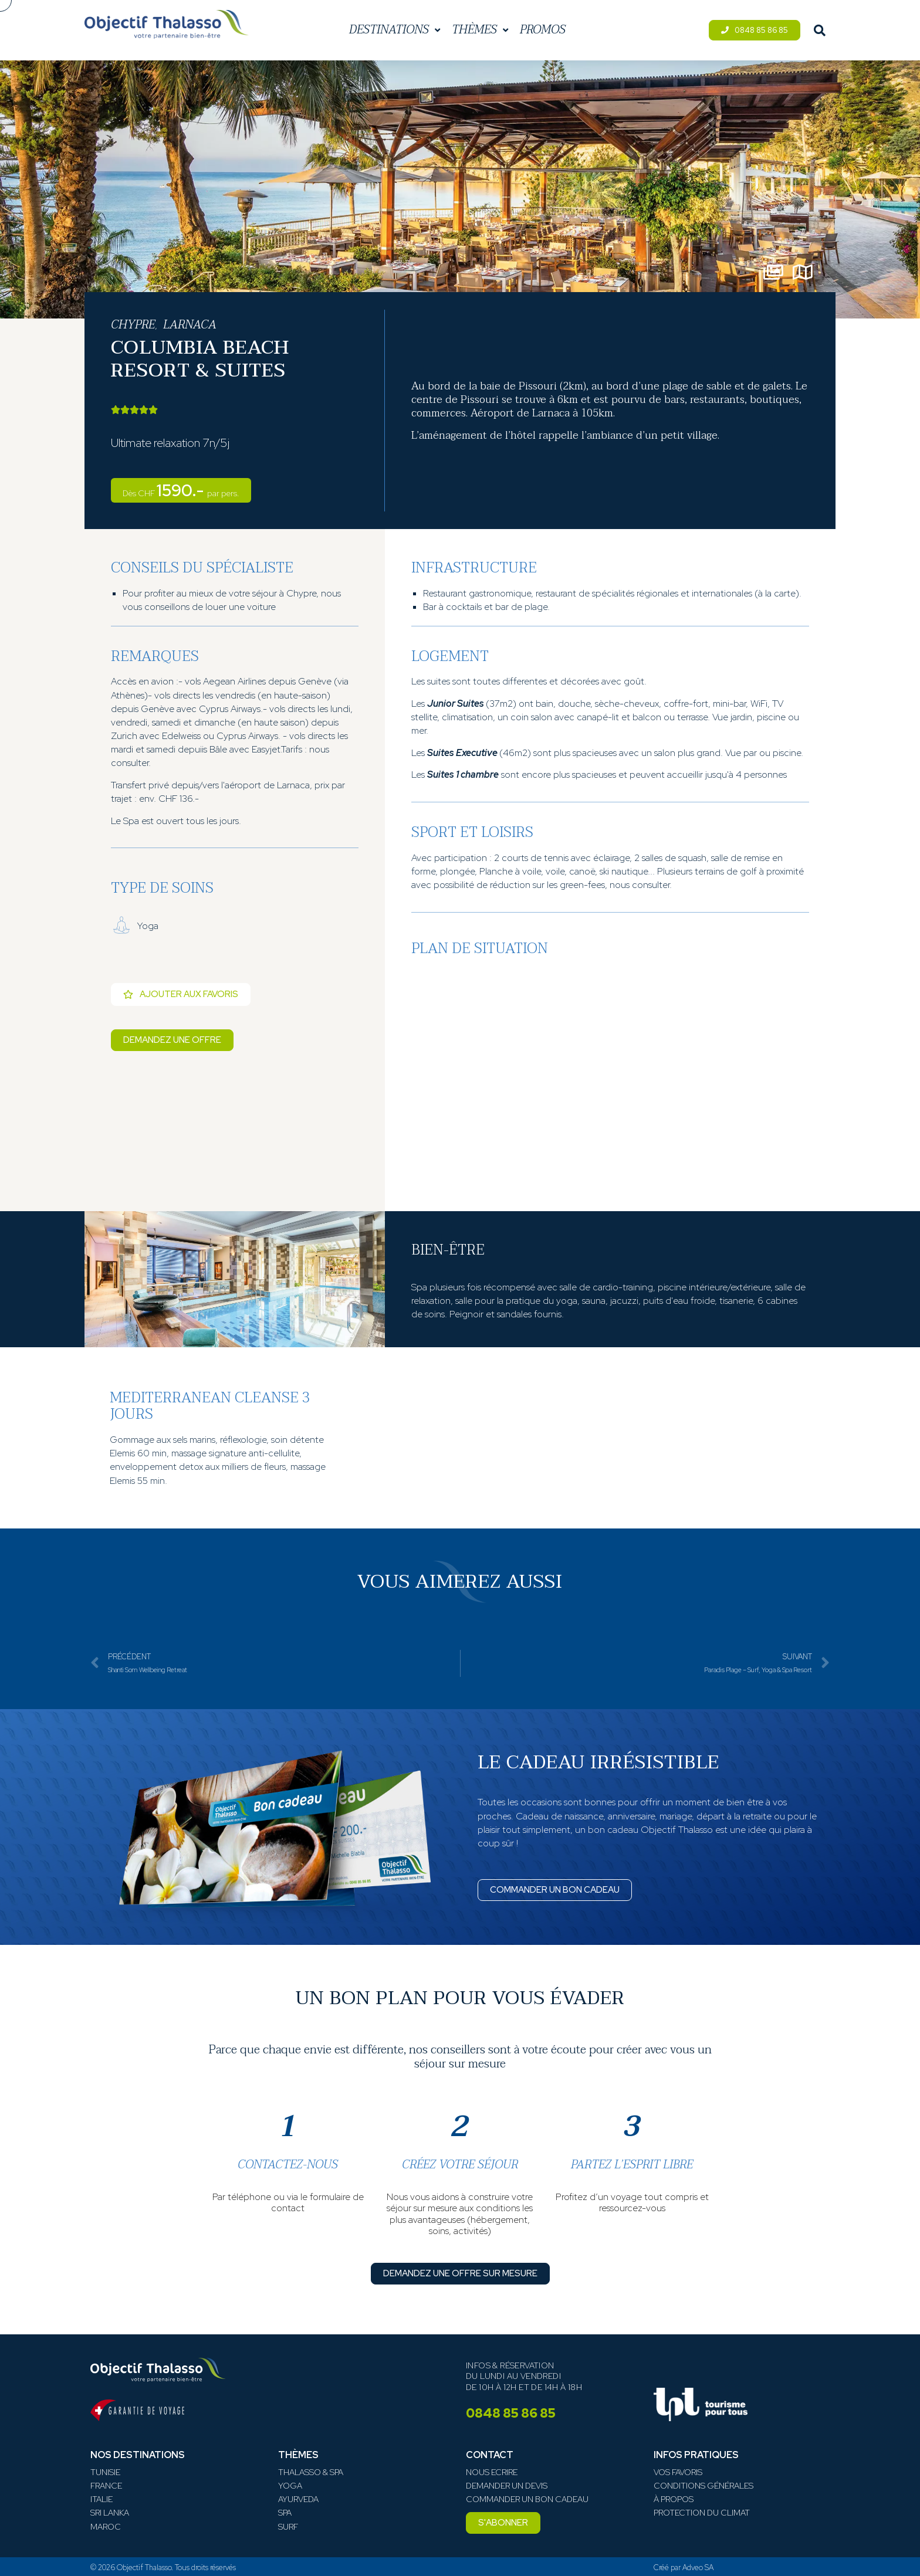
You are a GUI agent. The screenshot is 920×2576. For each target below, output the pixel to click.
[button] (503, 2523)
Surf (288, 2526)
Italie (101, 2499)
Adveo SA (697, 2567)
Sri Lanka (109, 2512)
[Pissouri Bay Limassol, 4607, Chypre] (610, 1082)
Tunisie (105, 2472)
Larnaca (190, 325)
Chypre (133, 325)
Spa (285, 2512)
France (106, 2485)
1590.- (181, 490)
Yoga (290, 2485)
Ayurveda (298, 2499)
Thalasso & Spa (310, 2472)
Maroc (105, 2526)
